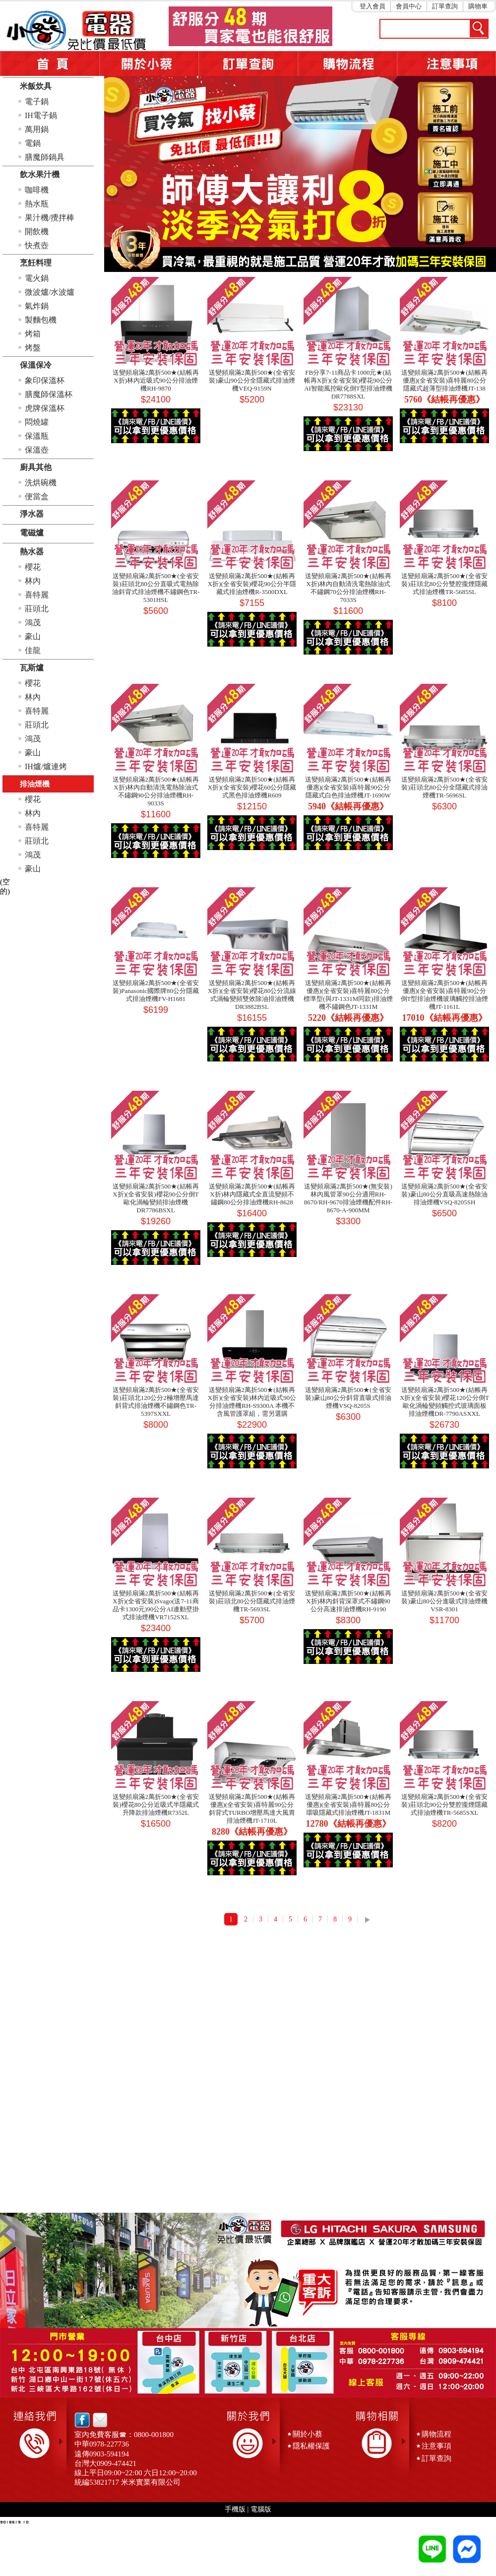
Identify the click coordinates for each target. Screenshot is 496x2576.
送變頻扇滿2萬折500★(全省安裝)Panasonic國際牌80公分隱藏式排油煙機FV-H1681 (156, 990)
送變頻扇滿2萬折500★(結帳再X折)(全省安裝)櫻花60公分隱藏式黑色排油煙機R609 (252, 787)
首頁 (49, 63)
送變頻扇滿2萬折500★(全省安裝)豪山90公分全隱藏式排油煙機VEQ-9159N (252, 380)
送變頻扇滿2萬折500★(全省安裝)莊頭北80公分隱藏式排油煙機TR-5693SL (252, 1601)
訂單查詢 (445, 6)
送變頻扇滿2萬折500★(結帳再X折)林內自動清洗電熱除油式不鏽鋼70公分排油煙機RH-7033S (348, 587)
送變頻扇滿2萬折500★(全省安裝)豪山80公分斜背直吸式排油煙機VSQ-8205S (348, 1397)
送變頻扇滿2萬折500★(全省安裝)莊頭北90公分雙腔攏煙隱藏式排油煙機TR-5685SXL (444, 1804)
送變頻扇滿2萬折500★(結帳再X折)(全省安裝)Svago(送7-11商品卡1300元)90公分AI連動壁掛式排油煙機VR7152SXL (156, 1605)
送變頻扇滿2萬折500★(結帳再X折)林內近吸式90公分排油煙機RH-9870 (155, 380)
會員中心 (409, 6)
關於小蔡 (148, 63)
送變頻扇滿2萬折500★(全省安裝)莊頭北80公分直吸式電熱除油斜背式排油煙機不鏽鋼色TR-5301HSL (156, 587)
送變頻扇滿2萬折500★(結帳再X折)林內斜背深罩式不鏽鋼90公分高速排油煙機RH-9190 (348, 1601)
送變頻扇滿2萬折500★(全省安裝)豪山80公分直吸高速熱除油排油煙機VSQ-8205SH (444, 1194)
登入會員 (372, 6)
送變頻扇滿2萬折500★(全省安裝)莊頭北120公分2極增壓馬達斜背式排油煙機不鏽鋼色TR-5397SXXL (155, 1401)
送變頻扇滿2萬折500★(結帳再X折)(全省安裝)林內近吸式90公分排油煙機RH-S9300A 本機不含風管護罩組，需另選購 (252, 1401)
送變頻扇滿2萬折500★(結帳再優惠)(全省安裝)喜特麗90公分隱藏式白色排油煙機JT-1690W (348, 787)
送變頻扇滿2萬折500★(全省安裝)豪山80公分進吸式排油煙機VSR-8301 (444, 1601)
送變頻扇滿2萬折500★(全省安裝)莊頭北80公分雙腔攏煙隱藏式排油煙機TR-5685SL (444, 583)
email (97, 2420)
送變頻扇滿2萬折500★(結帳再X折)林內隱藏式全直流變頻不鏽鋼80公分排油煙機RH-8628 (252, 1194)
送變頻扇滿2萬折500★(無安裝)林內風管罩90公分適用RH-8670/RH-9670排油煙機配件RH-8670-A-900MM (348, 1198)
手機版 (235, 2509)
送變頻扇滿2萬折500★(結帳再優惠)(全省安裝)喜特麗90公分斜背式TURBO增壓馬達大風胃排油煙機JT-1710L (252, 1808)
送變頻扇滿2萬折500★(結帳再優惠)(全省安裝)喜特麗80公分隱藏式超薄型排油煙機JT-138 (444, 380)
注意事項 (446, 63)
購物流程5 (347, 63)
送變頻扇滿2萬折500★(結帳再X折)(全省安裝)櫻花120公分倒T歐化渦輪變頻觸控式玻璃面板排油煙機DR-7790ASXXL (444, 1401)
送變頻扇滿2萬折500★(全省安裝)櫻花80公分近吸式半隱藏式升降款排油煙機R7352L (155, 1804)
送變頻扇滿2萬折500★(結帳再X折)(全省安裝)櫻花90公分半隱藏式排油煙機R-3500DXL (252, 583)
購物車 (478, 6)
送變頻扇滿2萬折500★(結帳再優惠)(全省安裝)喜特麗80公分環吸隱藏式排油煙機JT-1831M (348, 1804)
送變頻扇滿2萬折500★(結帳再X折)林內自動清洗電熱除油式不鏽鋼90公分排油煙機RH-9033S (155, 791)
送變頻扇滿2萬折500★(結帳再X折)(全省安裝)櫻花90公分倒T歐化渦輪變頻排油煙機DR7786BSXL (155, 1198)
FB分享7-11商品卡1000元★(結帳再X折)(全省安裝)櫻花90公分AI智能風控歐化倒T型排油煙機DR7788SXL (348, 384)
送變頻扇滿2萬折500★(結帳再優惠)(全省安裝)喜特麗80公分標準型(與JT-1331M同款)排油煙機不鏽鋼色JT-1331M (348, 994)
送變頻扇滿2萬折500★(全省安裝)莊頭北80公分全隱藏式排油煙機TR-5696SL (444, 787)
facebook (82, 2420)
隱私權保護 (311, 2446)
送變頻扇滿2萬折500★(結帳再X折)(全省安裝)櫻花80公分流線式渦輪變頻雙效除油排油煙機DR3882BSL (252, 994)
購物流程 (436, 2434)
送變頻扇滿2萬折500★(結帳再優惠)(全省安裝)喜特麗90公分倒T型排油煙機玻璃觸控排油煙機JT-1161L (445, 994)
